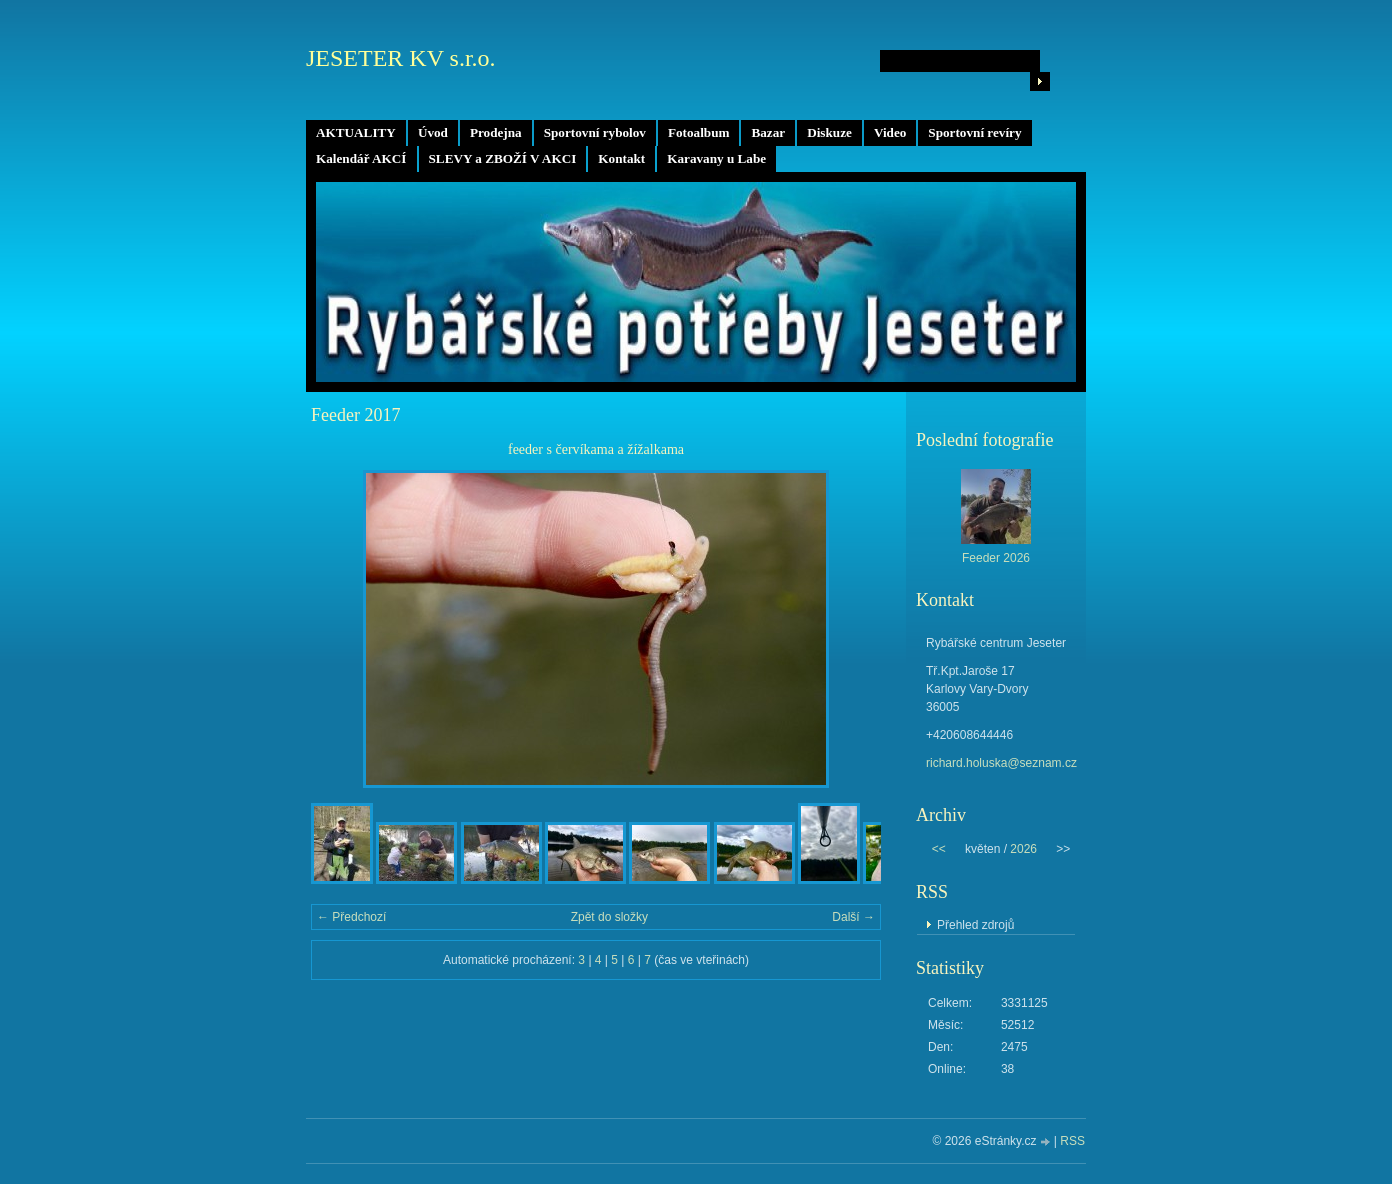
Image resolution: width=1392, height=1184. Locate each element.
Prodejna (496, 132)
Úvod (433, 132)
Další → (853, 917)
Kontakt (621, 158)
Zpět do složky (609, 917)
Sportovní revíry (974, 132)
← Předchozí (351, 917)
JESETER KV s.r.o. (401, 58)
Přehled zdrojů (975, 925)
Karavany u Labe (716, 158)
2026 (1023, 849)
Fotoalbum (699, 132)
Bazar (768, 132)
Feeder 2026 (996, 558)
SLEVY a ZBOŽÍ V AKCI (503, 158)
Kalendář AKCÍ (361, 158)
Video (890, 132)
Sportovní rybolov (595, 132)
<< (939, 849)
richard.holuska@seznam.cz (1001, 763)
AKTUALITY (356, 132)
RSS (1072, 1141)
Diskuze (829, 132)
